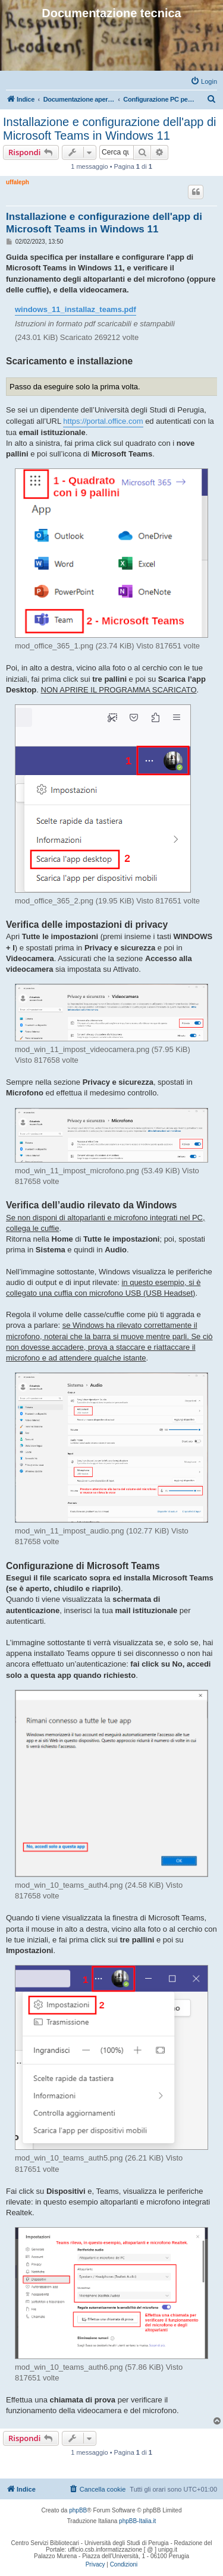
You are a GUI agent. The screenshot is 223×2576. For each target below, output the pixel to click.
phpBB (78, 2510)
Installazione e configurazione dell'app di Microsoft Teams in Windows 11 (109, 128)
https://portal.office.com (103, 421)
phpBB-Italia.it (137, 2521)
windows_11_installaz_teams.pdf (75, 309)
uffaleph (17, 182)
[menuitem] (203, 81)
